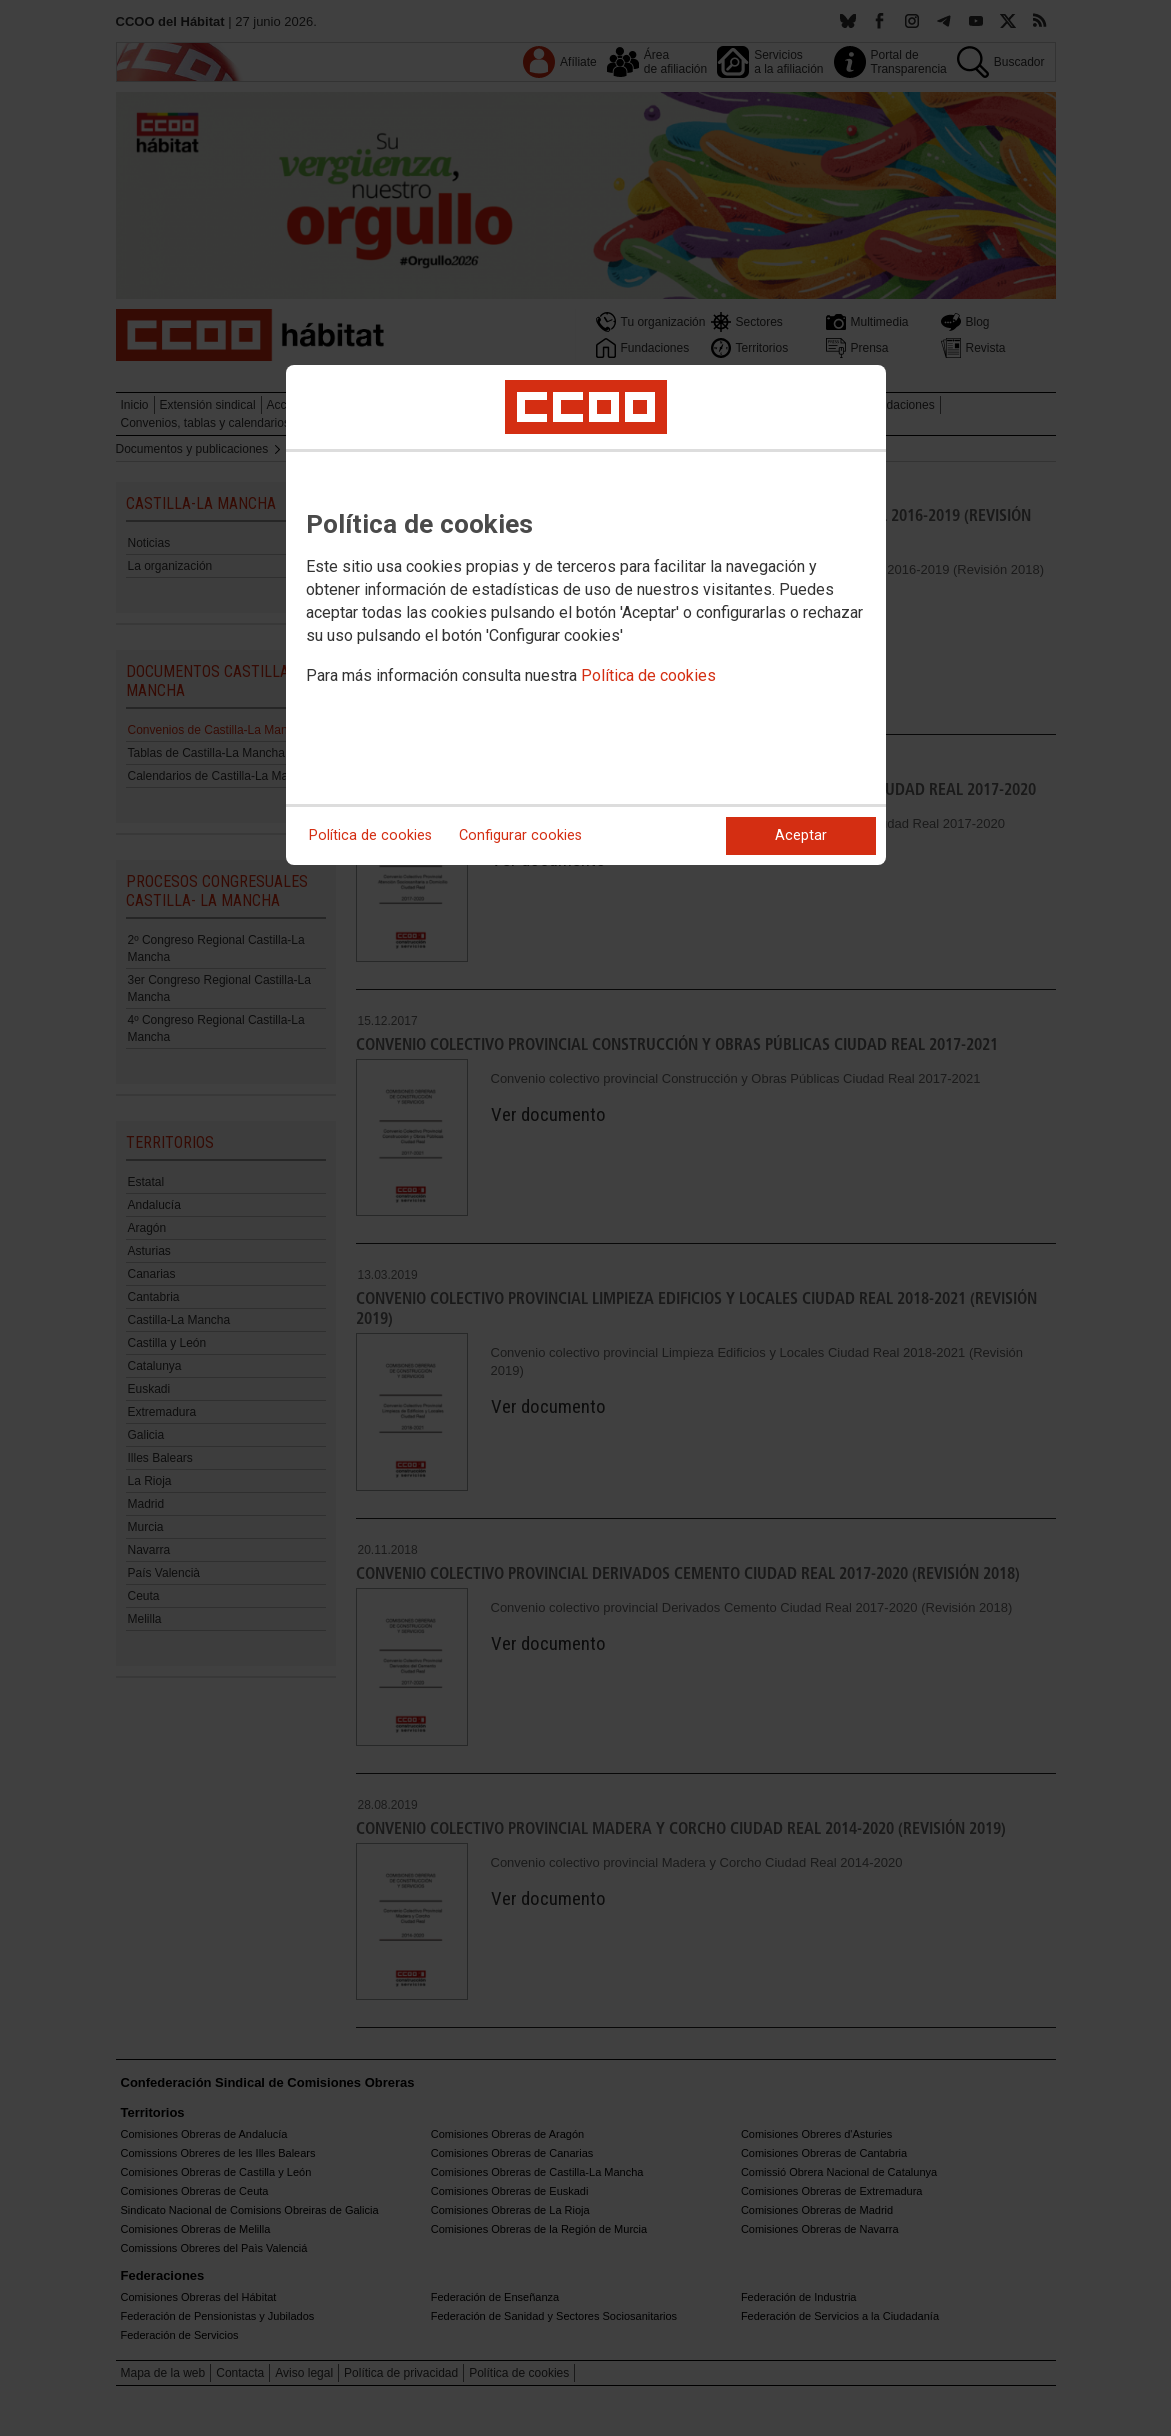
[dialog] (586, 615)
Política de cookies (648, 675)
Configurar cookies (520, 835)
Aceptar (801, 835)
